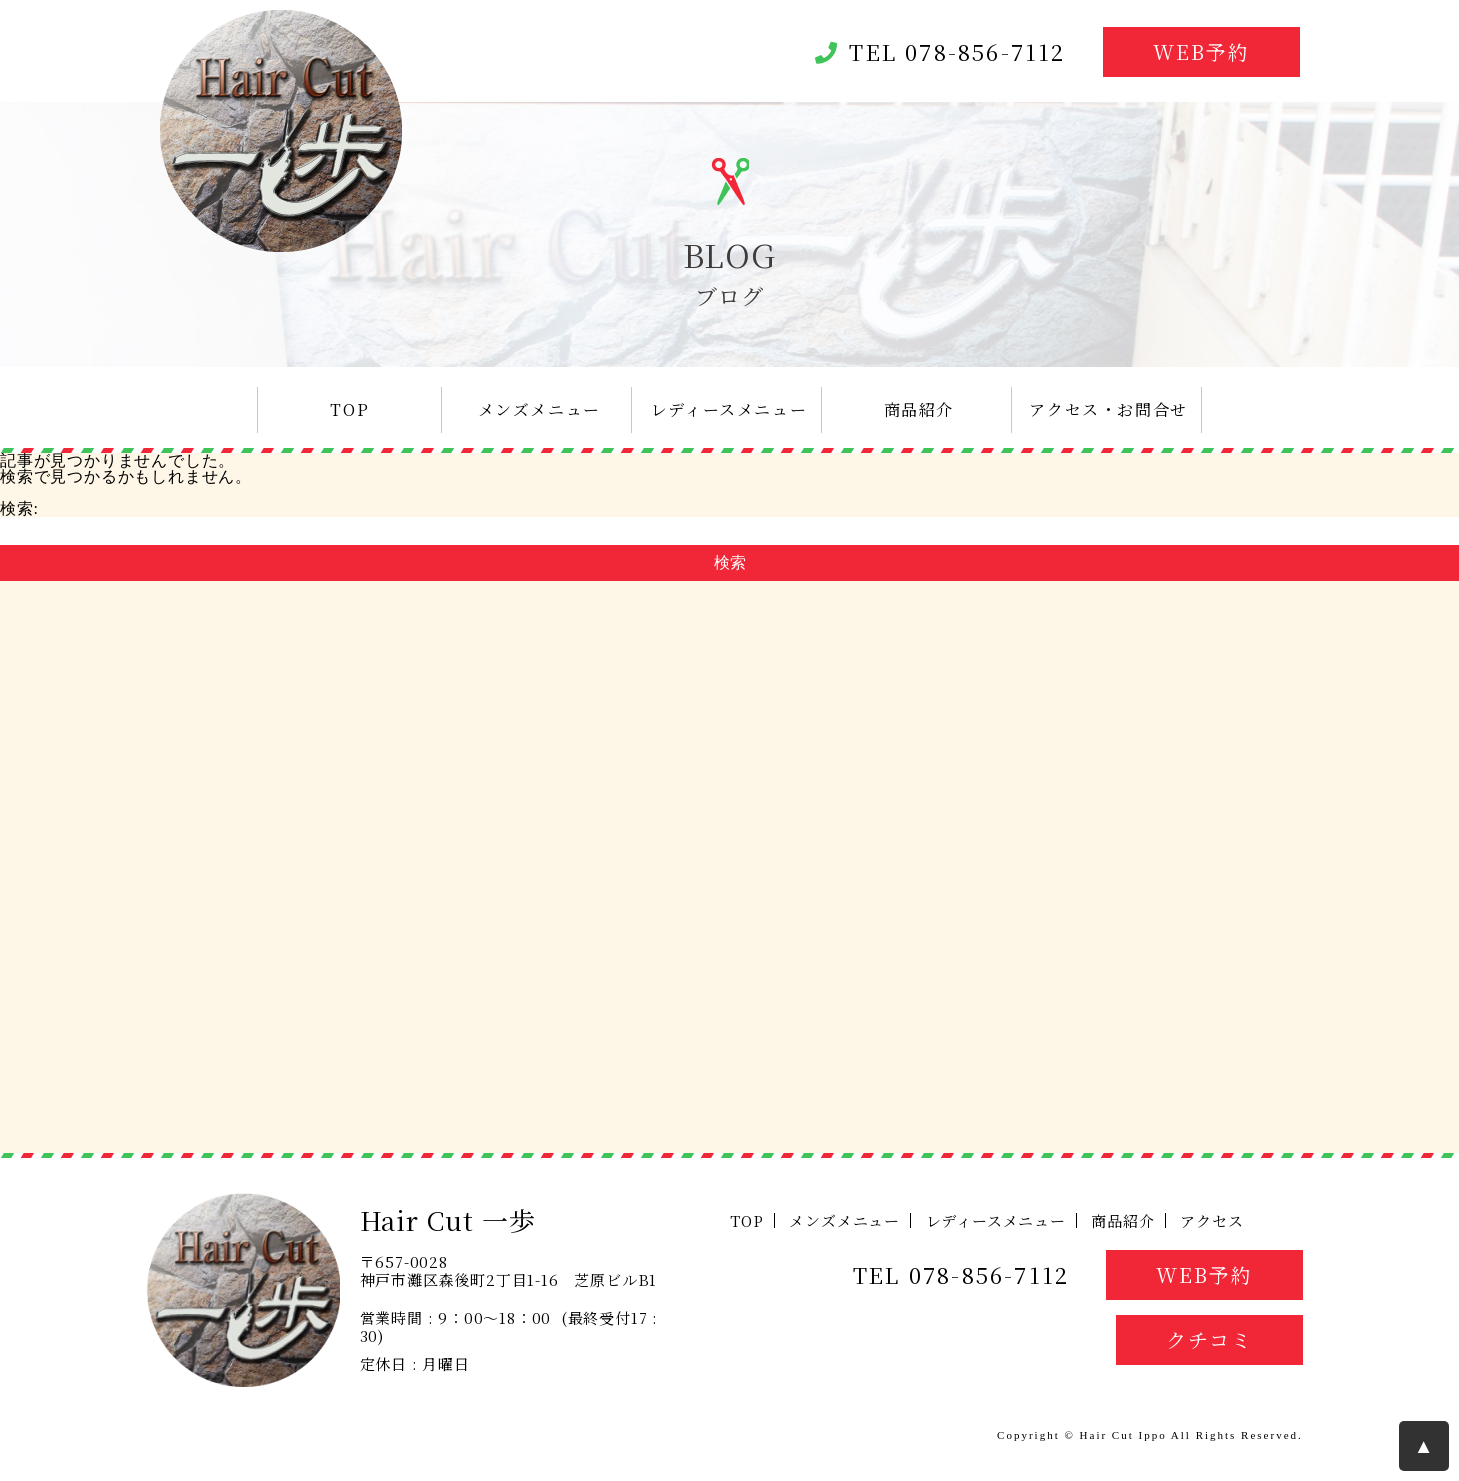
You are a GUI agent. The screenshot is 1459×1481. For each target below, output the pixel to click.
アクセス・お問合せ (1108, 409)
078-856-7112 (985, 51)
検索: (19, 509)
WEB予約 (1201, 51)
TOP (349, 409)
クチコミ (1209, 1339)
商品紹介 (919, 409)
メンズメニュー (539, 409)
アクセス (1211, 1220)
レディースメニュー (729, 409)
